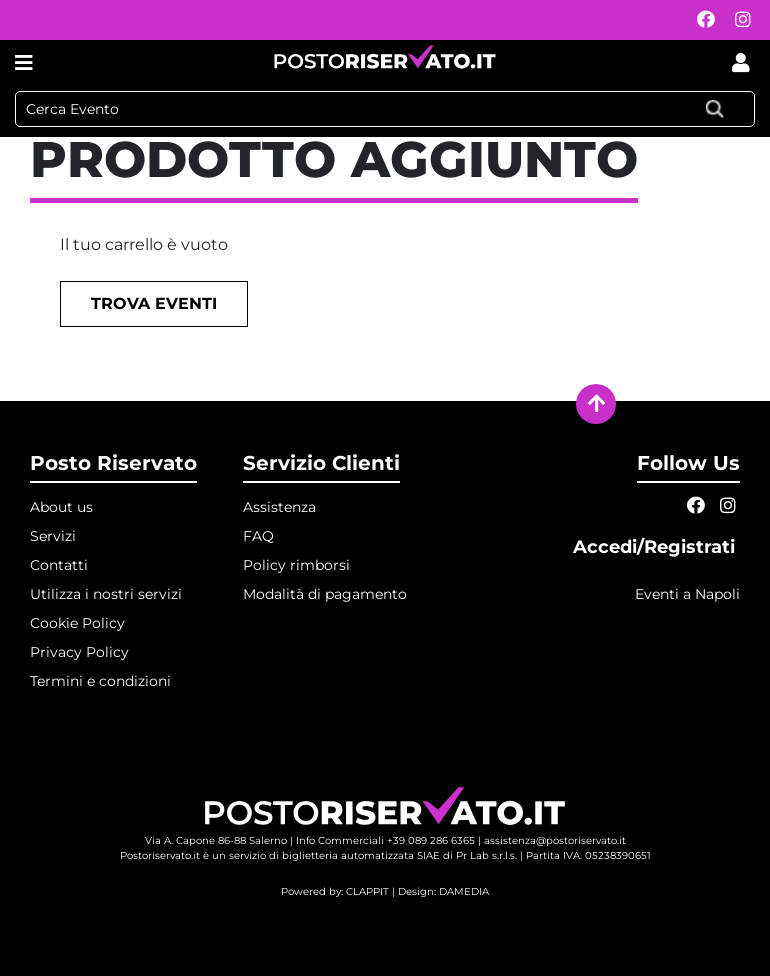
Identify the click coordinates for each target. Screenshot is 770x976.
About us (61, 507)
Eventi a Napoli (687, 594)
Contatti (59, 565)
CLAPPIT (367, 891)
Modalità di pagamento (325, 594)
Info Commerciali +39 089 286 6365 (385, 840)
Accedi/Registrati (656, 547)
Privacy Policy (79, 652)
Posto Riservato (113, 463)
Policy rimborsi (296, 565)
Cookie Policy (77, 623)
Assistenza (279, 507)
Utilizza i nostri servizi (106, 594)
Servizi (53, 536)
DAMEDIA (464, 891)
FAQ (258, 536)
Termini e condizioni (100, 681)
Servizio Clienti (321, 463)
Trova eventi (154, 303)
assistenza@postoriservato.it (555, 840)
